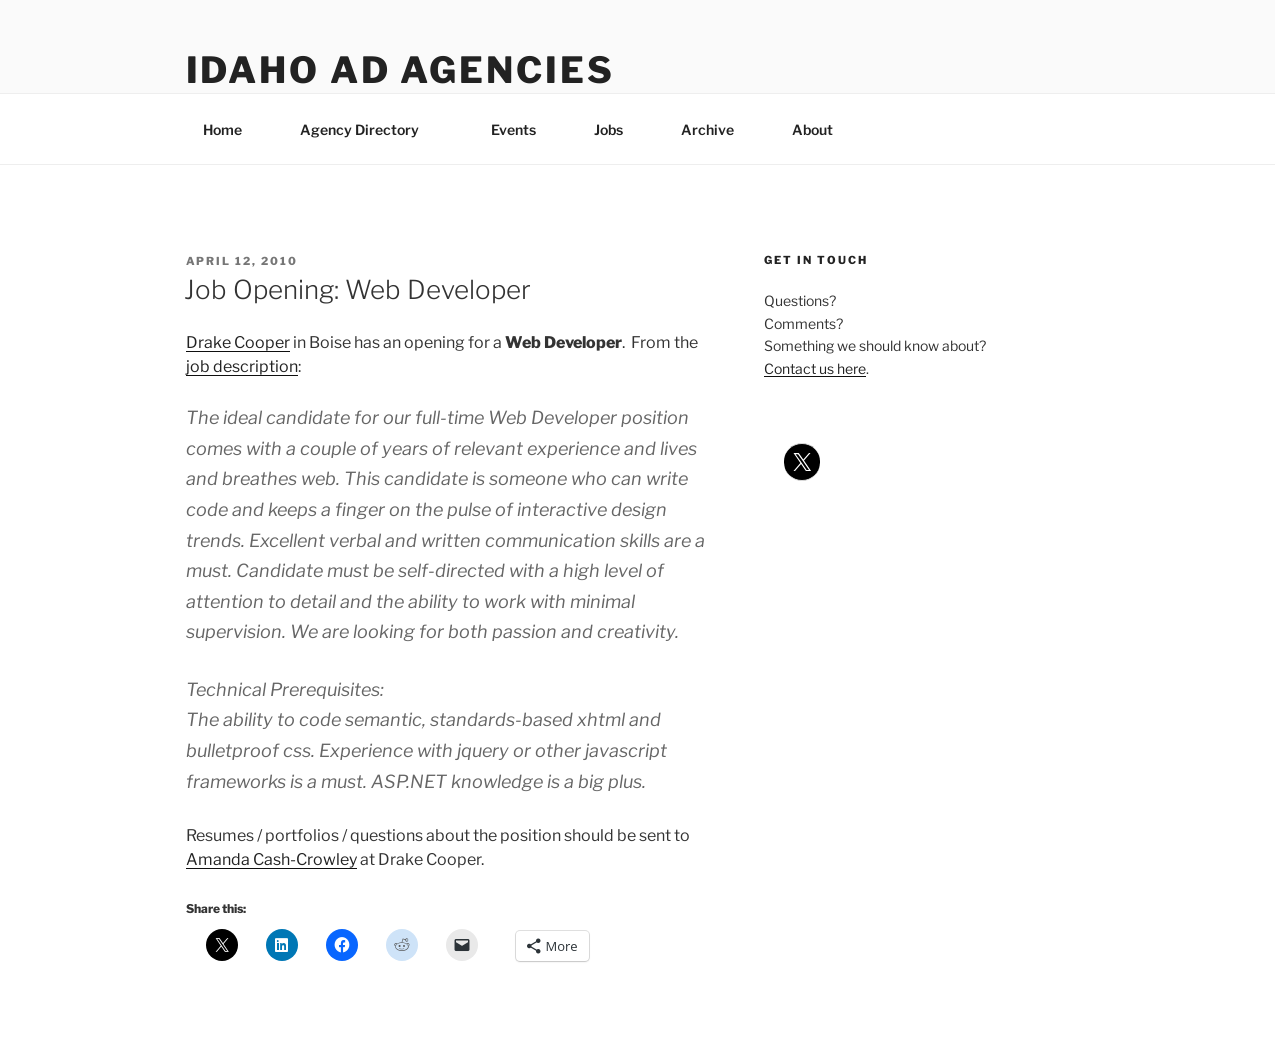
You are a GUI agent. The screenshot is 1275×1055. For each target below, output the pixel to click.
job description (242, 366)
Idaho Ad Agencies (400, 70)
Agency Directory (369, 129)
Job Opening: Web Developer (357, 289)
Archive (707, 129)
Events (513, 129)
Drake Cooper (238, 342)
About (822, 129)
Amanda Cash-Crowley (271, 859)
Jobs (608, 129)
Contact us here (815, 368)
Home (222, 129)
